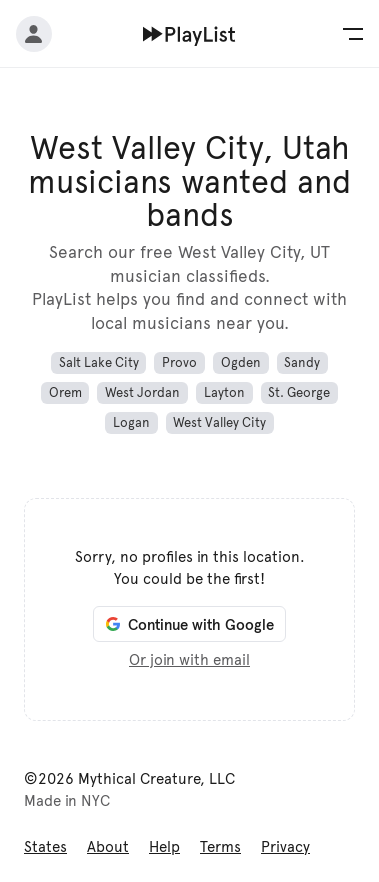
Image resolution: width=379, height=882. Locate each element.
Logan (131, 423)
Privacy (285, 847)
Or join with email (189, 660)
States (45, 847)
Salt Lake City (99, 363)
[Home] (189, 34)
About (108, 847)
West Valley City (219, 423)
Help (164, 847)
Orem (65, 393)
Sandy (302, 363)
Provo (179, 363)
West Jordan (142, 393)
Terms (220, 847)
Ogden (241, 363)
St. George (299, 393)
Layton (224, 393)
